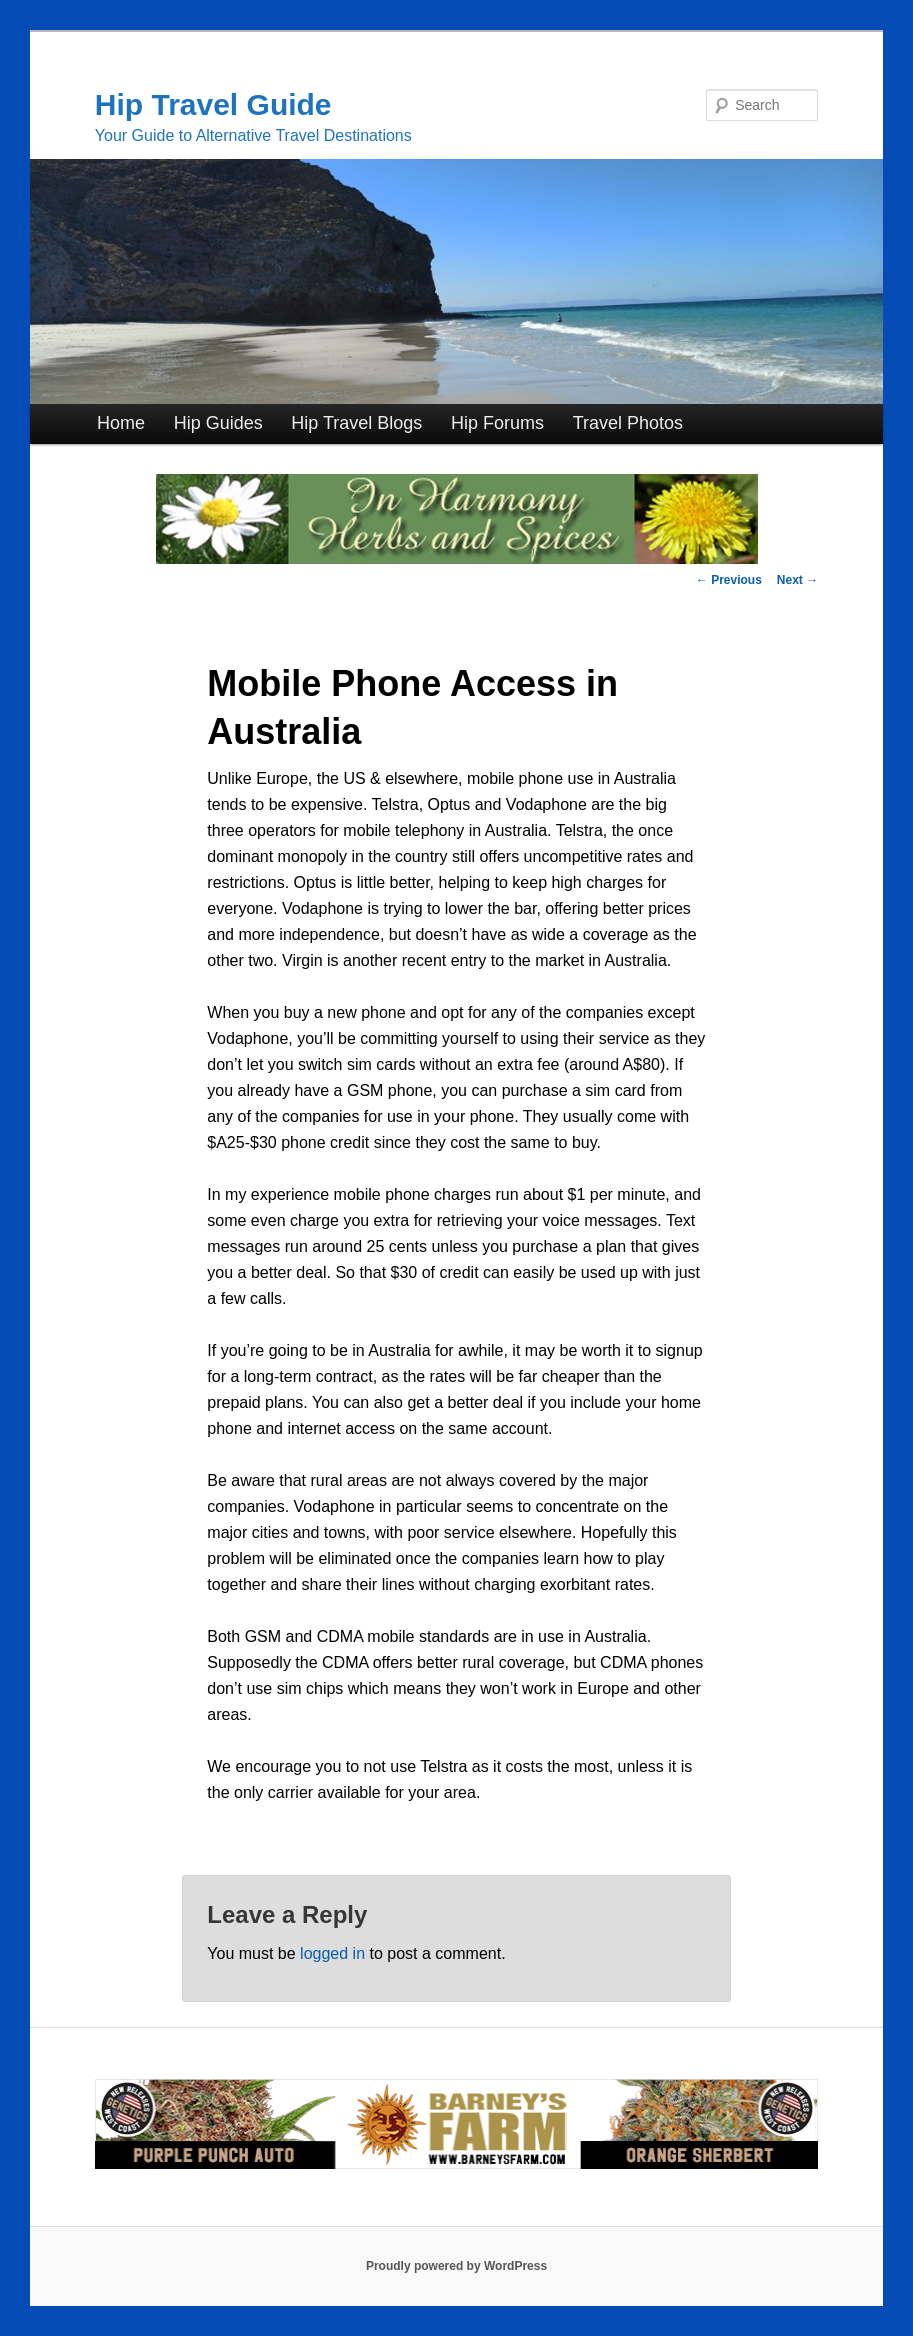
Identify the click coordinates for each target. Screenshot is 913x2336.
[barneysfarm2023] (456, 2165)
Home (121, 423)
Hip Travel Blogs (356, 423)
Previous (729, 580)
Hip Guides (218, 423)
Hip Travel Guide (213, 104)
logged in (332, 1953)
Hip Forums (497, 423)
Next (797, 580)
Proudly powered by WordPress (456, 2266)
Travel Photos (628, 423)
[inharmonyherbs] (457, 558)
